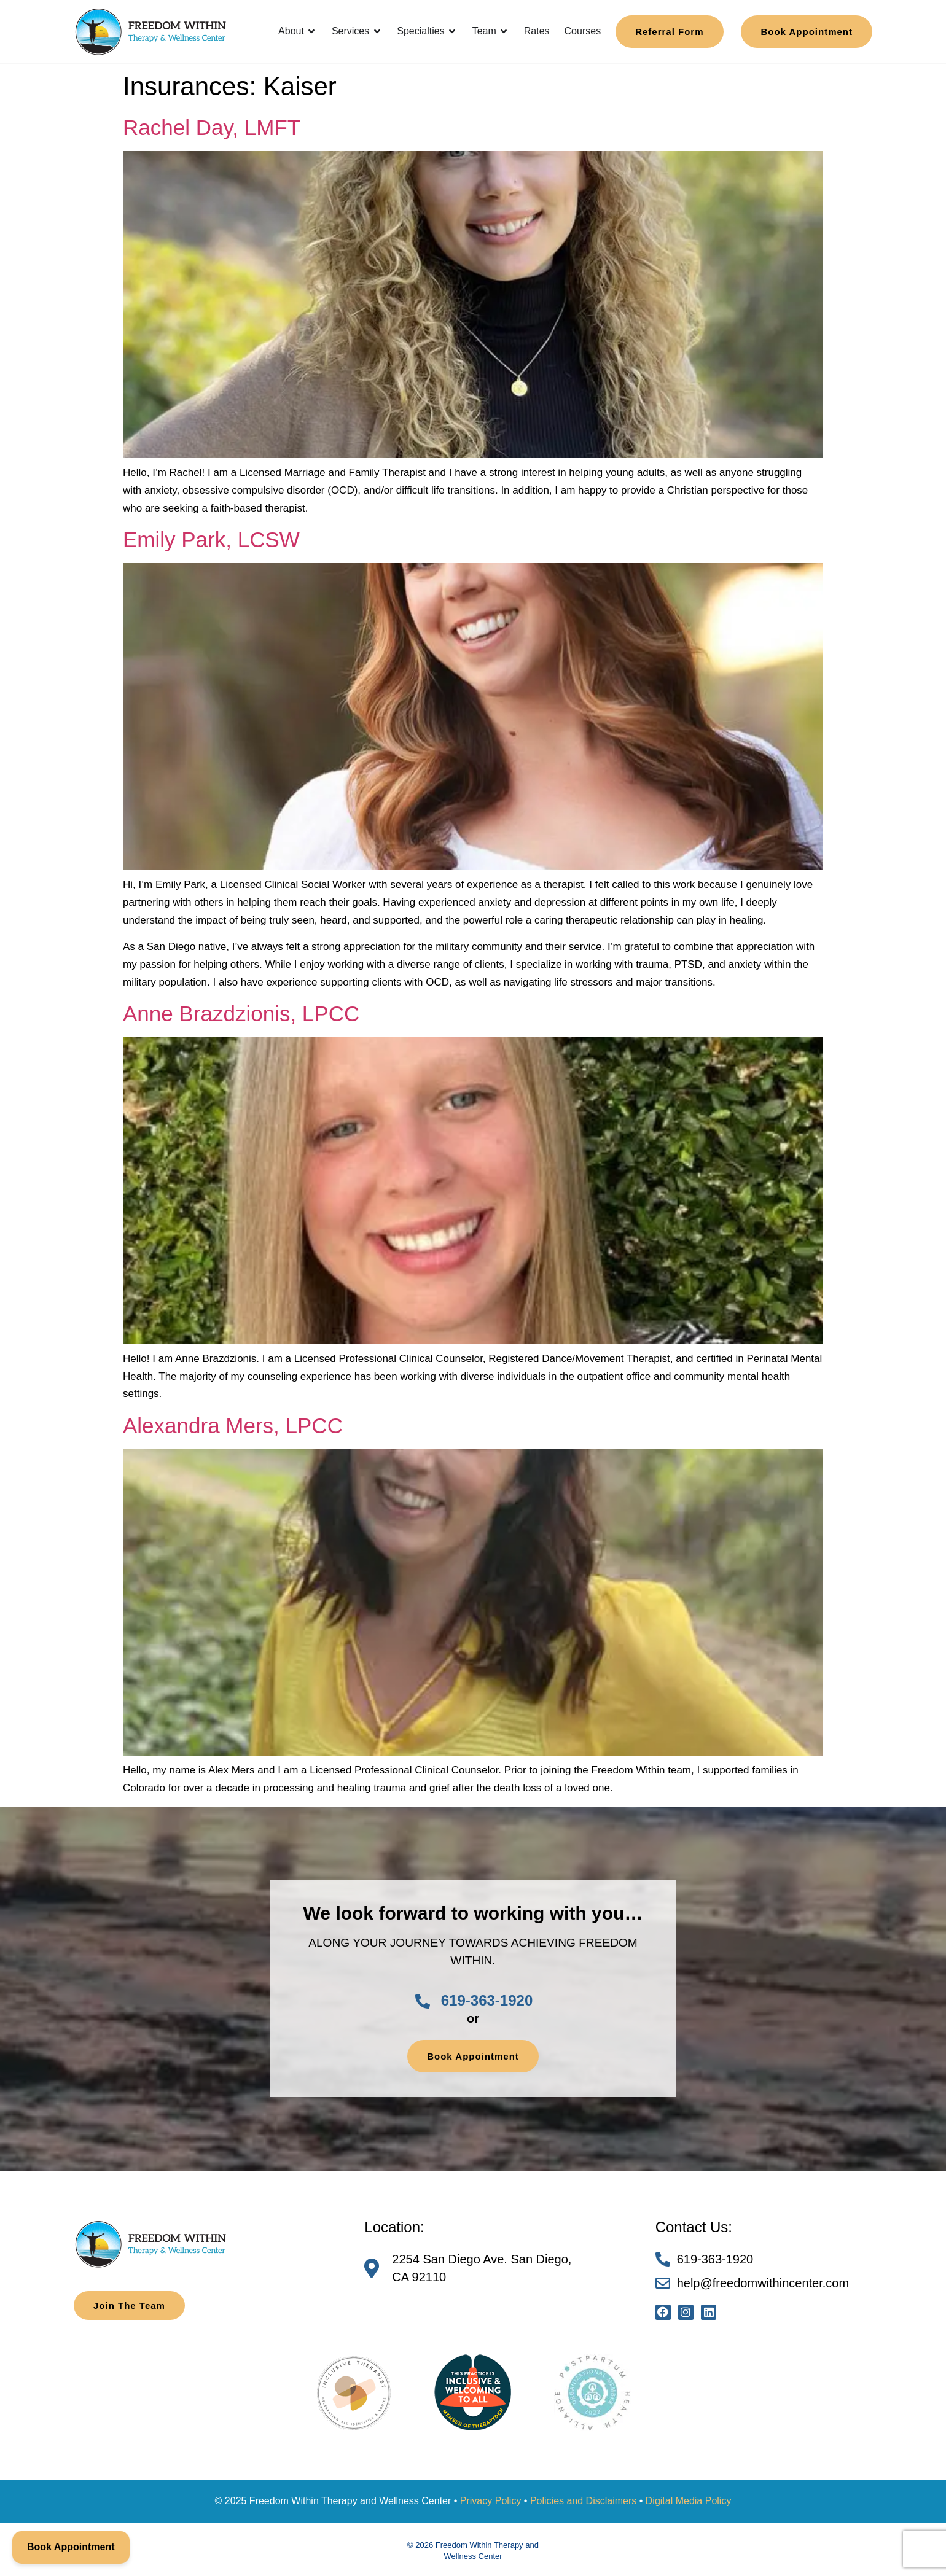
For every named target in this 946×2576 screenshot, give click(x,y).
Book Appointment (71, 2547)
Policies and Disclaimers (583, 2501)
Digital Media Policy (689, 2501)
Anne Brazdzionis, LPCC (241, 1013)
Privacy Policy (491, 2501)
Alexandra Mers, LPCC (233, 1426)
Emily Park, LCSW (211, 539)
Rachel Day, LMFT (211, 127)
